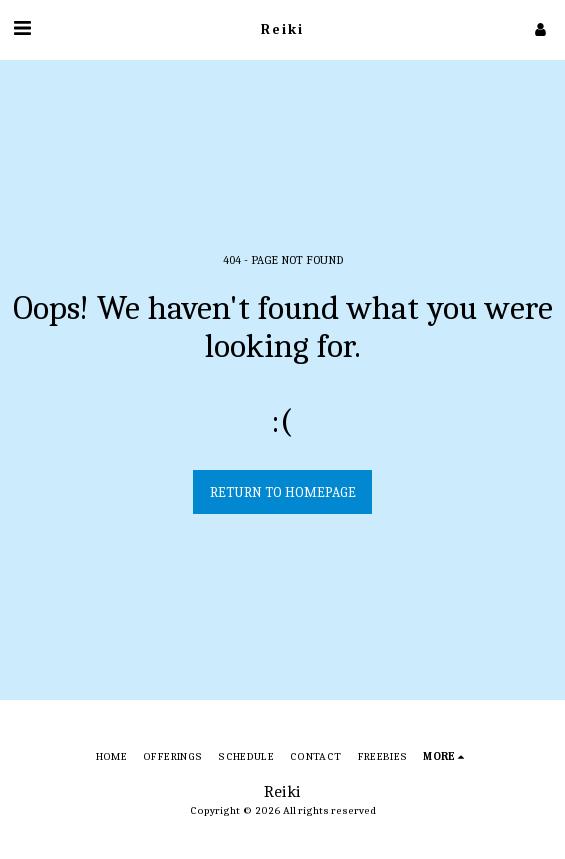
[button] (22, 28)
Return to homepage (283, 492)
